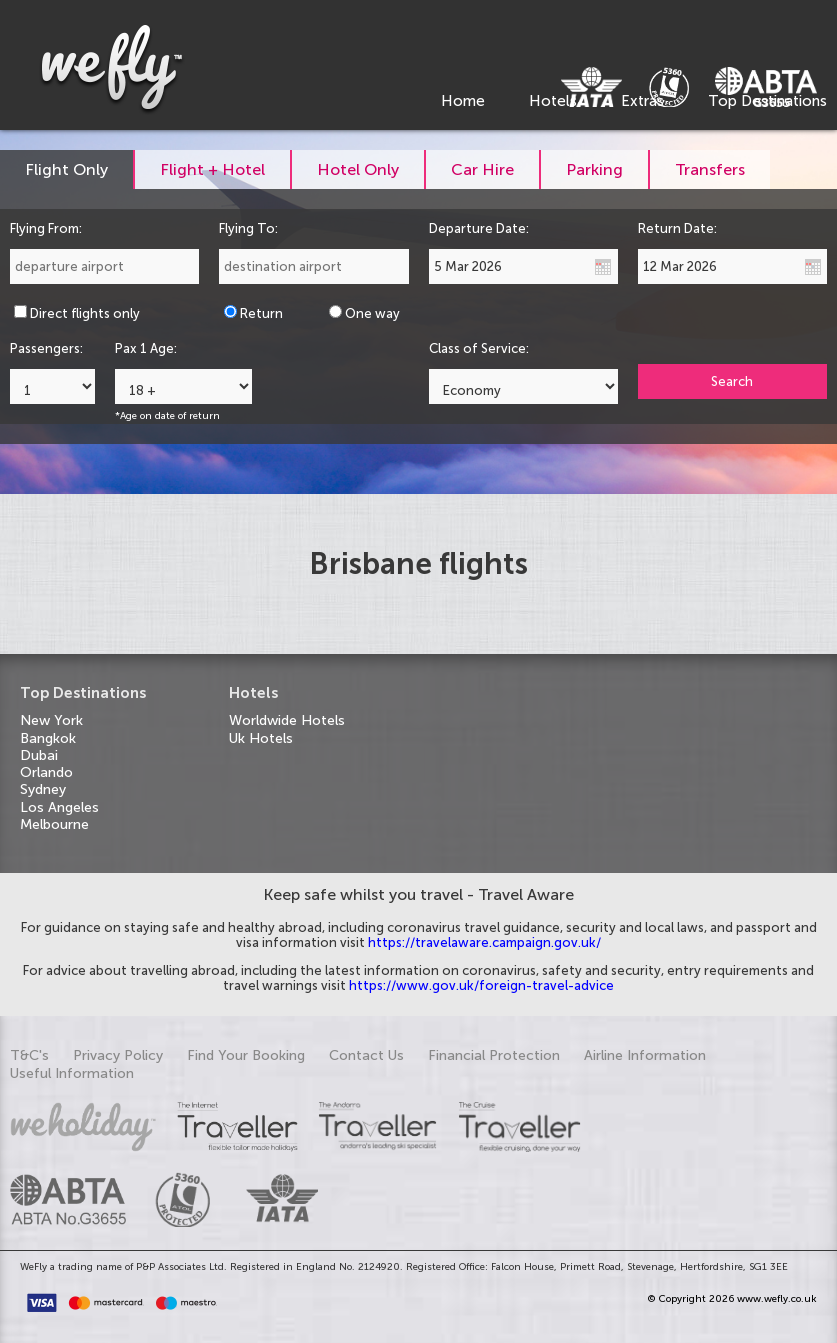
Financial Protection (494, 1055)
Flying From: (46, 228)
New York (51, 720)
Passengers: (46, 348)
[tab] (67, 169)
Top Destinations (767, 101)
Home (463, 101)
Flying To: (248, 228)
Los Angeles (59, 807)
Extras (642, 101)
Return (261, 313)
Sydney (43, 789)
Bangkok (48, 738)
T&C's (29, 1055)
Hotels (553, 101)
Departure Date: (479, 228)
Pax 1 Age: (146, 348)
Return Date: (677, 228)
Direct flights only (85, 313)
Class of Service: (479, 348)
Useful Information (72, 1073)
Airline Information (645, 1055)
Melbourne (54, 824)
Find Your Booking (246, 1055)
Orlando (46, 772)
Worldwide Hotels (287, 720)
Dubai (39, 755)
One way (372, 313)
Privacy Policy (118, 1055)
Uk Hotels (261, 738)
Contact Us (366, 1055)
